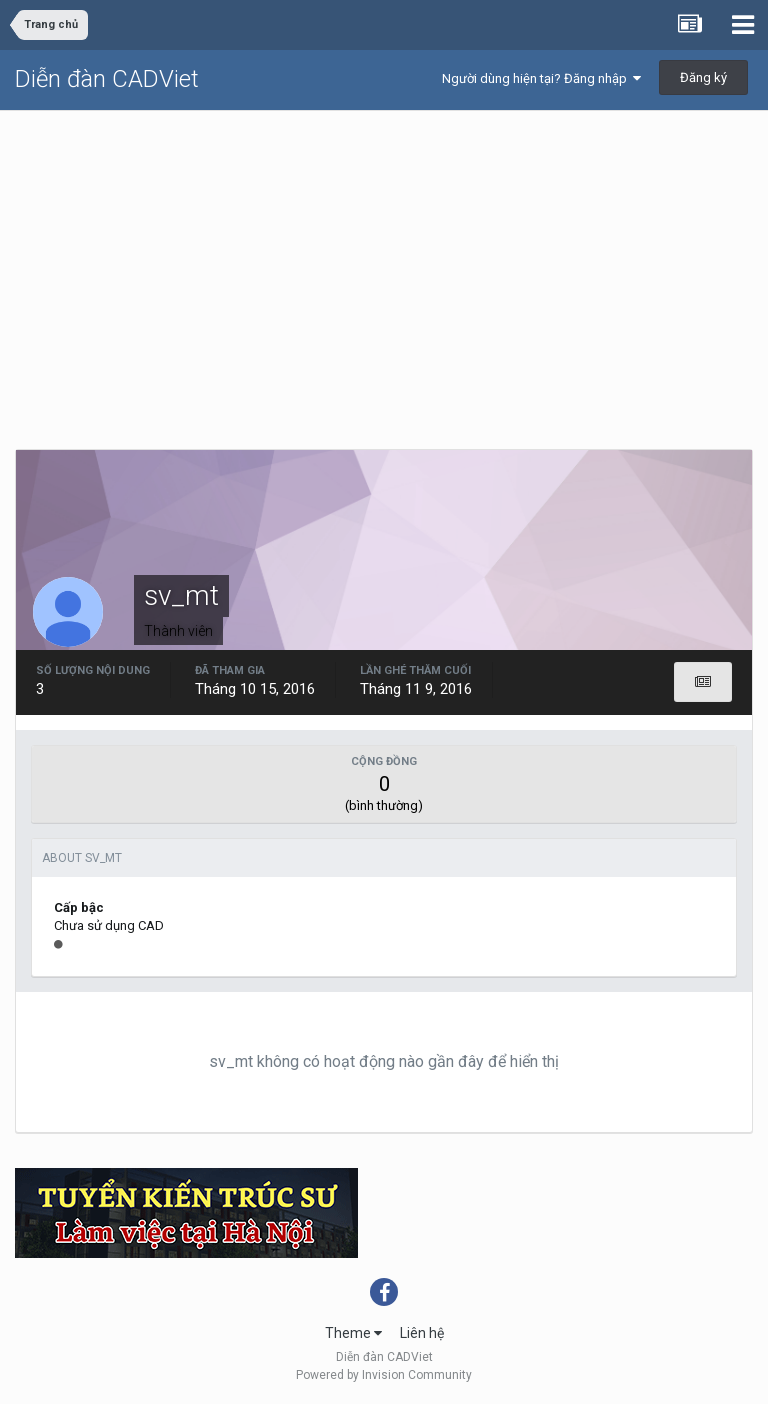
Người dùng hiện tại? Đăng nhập (541, 78)
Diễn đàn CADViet (107, 79)
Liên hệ (422, 1333)
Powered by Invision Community (384, 1375)
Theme (353, 1333)
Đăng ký (703, 77)
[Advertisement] (384, 261)
